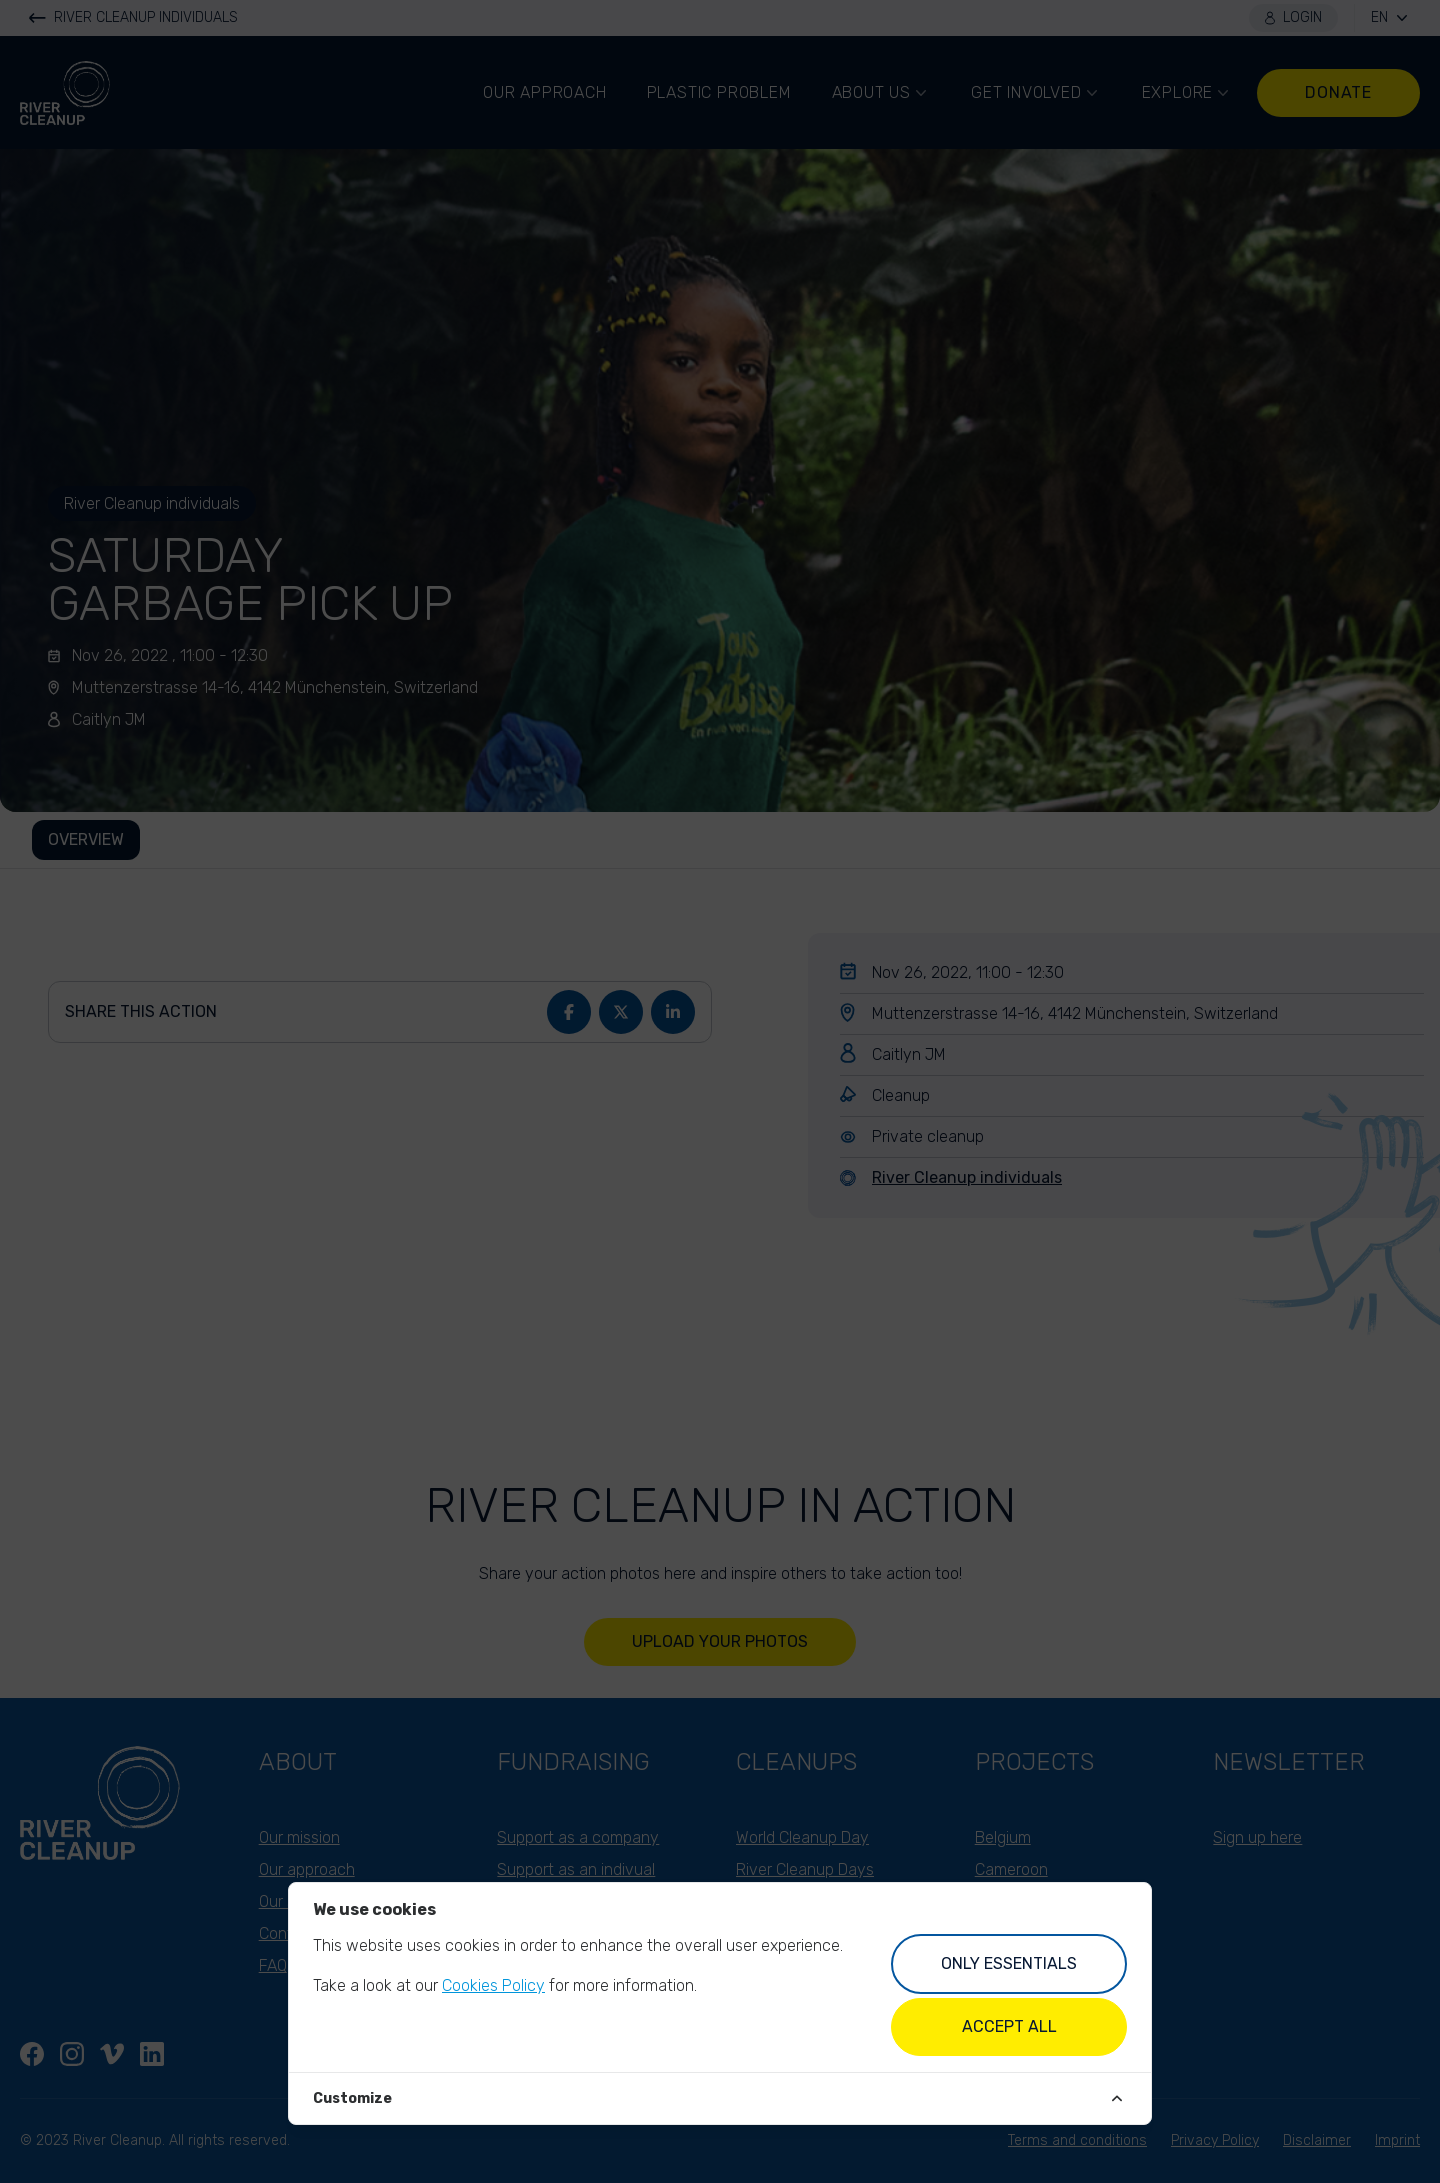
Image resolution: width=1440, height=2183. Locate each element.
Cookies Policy (493, 1985)
